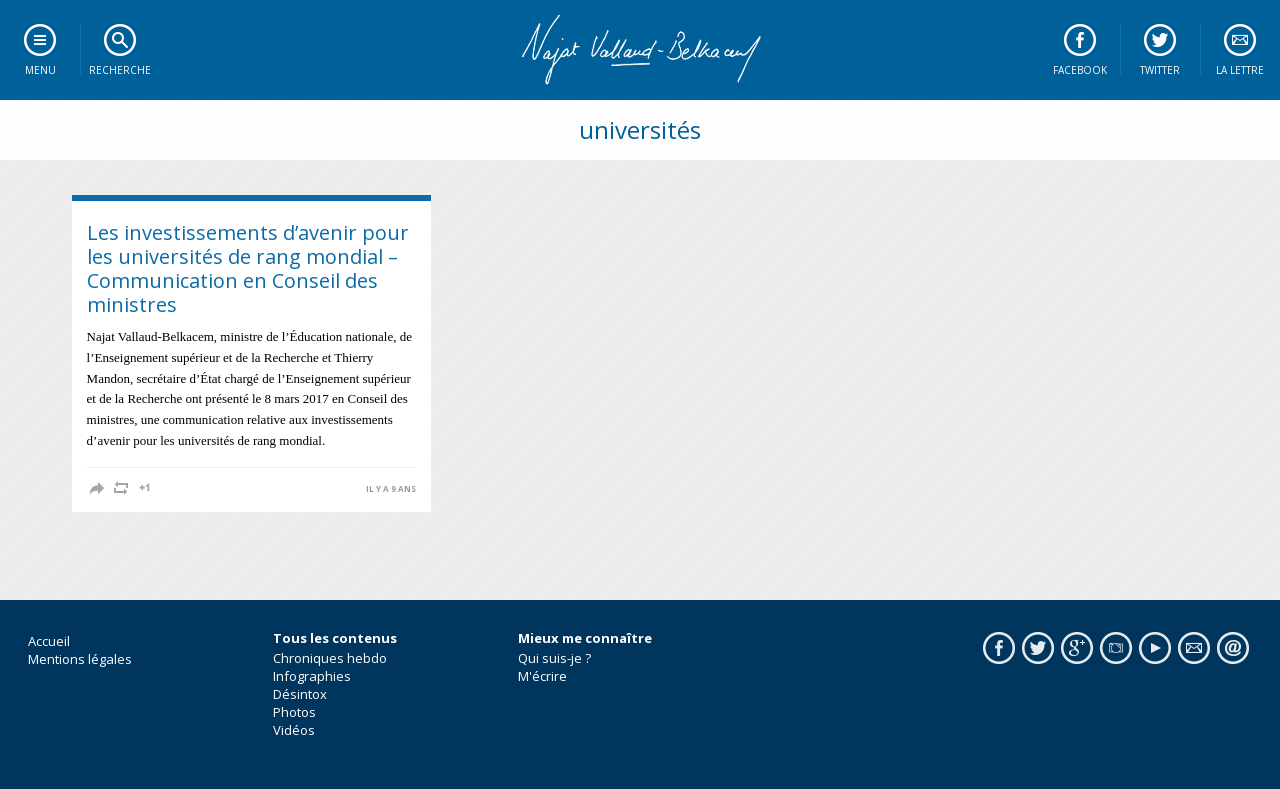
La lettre (1240, 70)
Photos (294, 712)
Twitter (1160, 70)
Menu (40, 70)
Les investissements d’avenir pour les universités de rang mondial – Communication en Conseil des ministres (248, 268)
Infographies (312, 676)
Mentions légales (80, 659)
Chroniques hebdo (330, 658)
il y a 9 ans (391, 489)
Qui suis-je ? (554, 658)
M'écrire (542, 676)
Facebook (1080, 70)
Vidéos (294, 730)
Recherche (120, 70)
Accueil (49, 641)
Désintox (300, 694)
